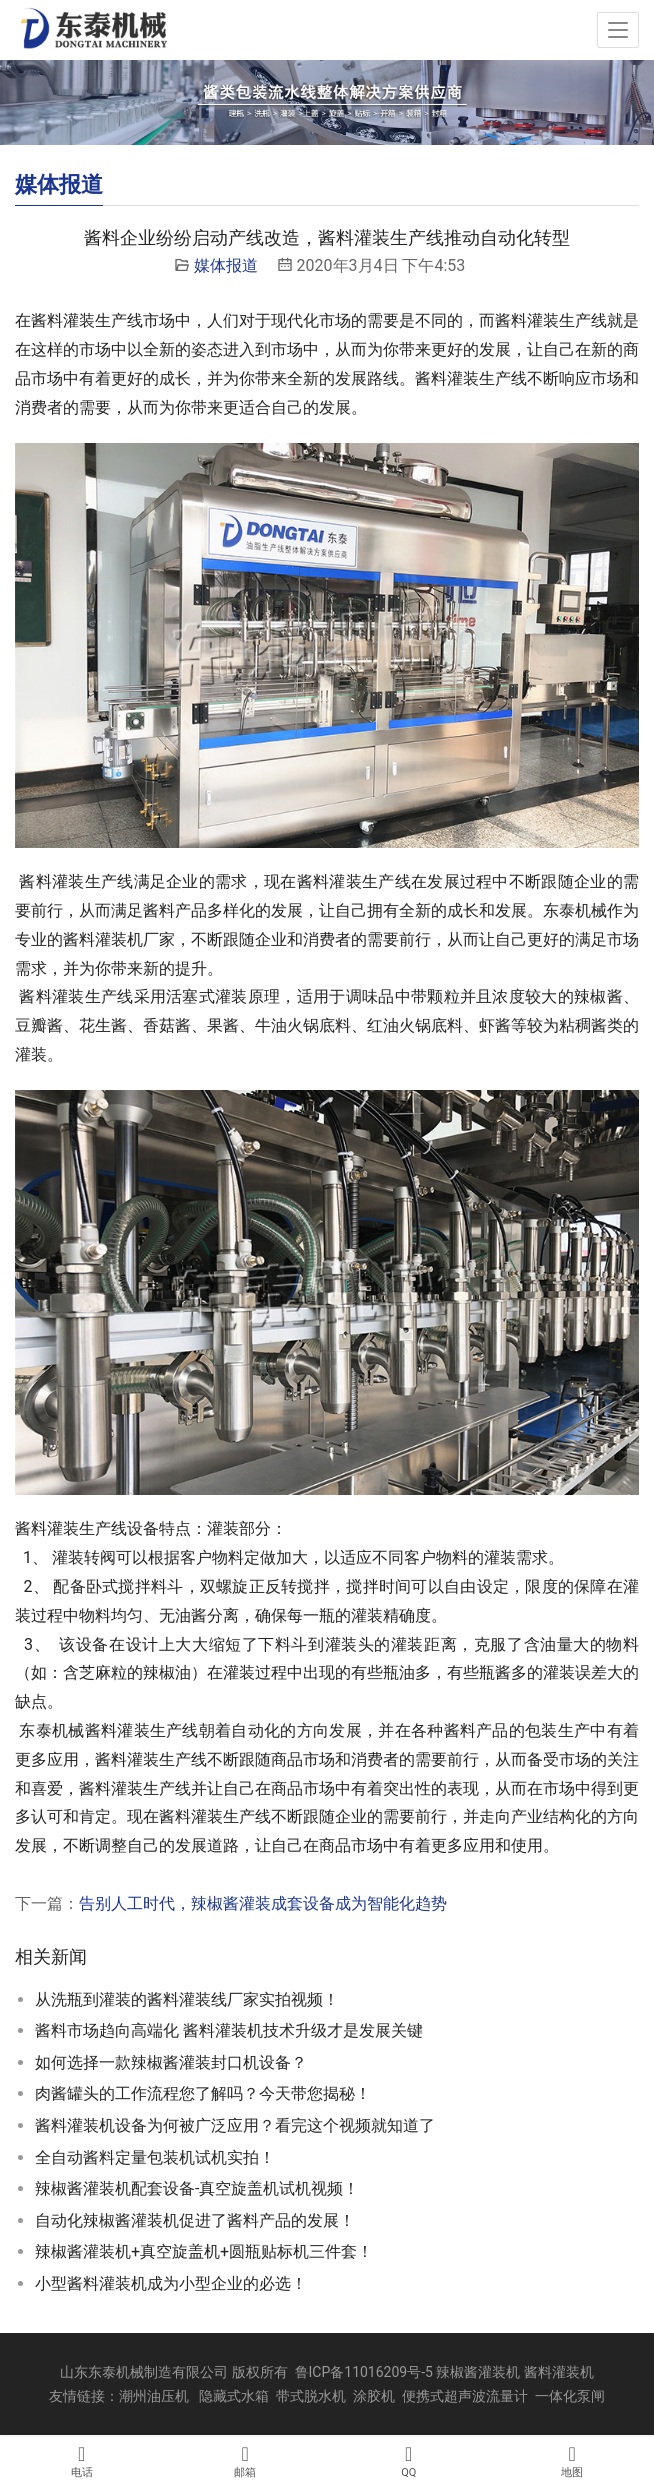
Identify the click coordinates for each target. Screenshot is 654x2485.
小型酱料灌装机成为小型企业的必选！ (171, 2283)
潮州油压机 (154, 2396)
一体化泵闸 (570, 2396)
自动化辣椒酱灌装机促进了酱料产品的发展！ (195, 2220)
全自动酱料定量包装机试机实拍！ (155, 2157)
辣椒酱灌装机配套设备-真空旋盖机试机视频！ (197, 2188)
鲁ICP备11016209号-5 (364, 2372)
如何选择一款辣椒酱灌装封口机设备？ (171, 2062)
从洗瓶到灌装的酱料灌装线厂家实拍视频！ (187, 1999)
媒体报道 (226, 265)
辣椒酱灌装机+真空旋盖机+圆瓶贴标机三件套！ (204, 2251)
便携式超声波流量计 (465, 2396)
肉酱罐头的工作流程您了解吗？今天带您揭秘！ (203, 2093)
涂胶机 (374, 2396)
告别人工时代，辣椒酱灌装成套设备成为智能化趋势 (263, 1903)
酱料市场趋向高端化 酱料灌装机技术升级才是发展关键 (229, 2030)
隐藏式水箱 (234, 2396)
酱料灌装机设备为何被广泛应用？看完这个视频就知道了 (235, 2125)
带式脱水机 (311, 2396)
